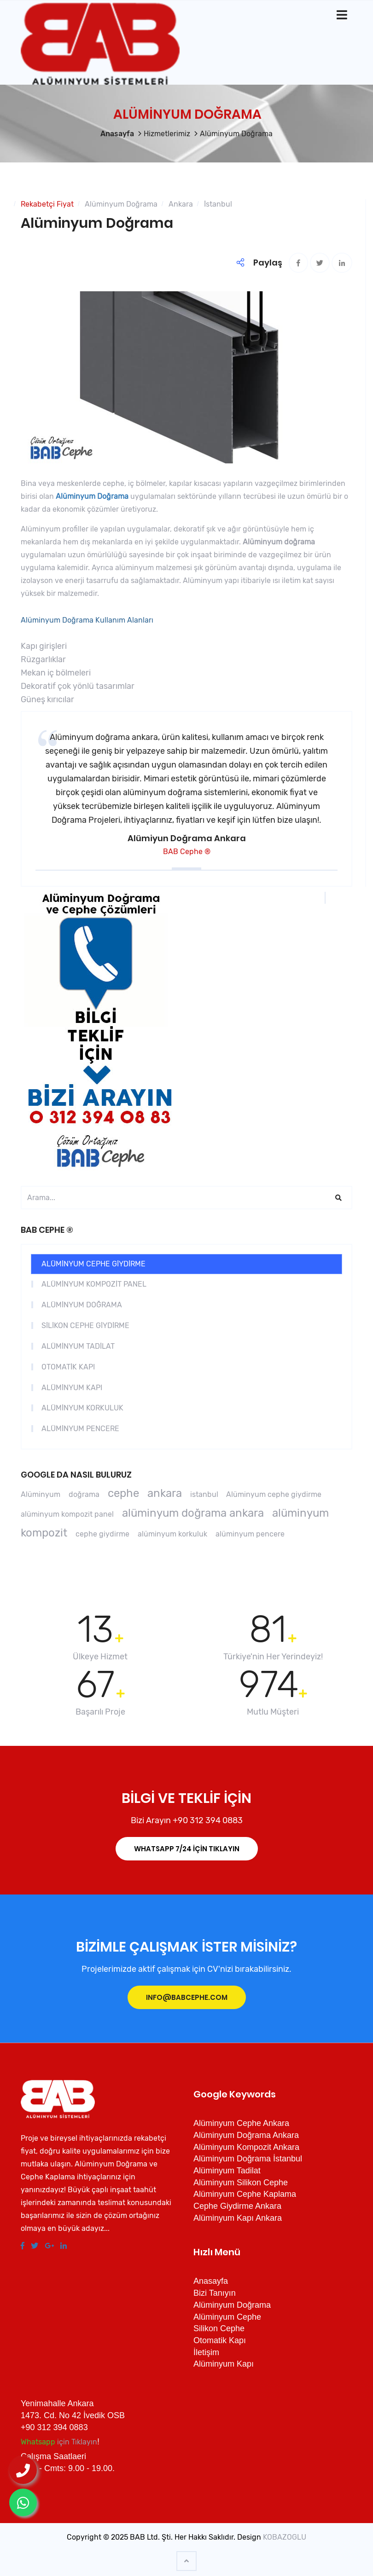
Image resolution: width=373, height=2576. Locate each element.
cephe (123, 1493)
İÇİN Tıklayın (186, 1849)
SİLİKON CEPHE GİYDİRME (85, 1325)
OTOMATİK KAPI (68, 1367)
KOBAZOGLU (284, 2537)
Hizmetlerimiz (167, 133)
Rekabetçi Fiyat (47, 204)
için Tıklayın (59, 2441)
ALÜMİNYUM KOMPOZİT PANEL (93, 1284)
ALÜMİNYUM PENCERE (80, 1428)
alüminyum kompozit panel (67, 1514)
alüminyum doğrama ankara (193, 1513)
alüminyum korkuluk (172, 1534)
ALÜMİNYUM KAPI (71, 1387)
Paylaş (259, 262)
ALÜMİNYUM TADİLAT (78, 1346)
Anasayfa (117, 133)
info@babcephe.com (186, 1997)
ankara (164, 1493)
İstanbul (218, 204)
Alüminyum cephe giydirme (273, 1494)
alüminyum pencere (250, 1534)
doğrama (84, 1494)
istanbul (204, 1494)
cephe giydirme (102, 1534)
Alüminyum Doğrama (121, 204)
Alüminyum (40, 1494)
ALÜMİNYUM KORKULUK (82, 1408)
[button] (186, 868)
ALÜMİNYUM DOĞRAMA (81, 1304)
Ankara (181, 204)
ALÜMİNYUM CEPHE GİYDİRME (93, 1263)
